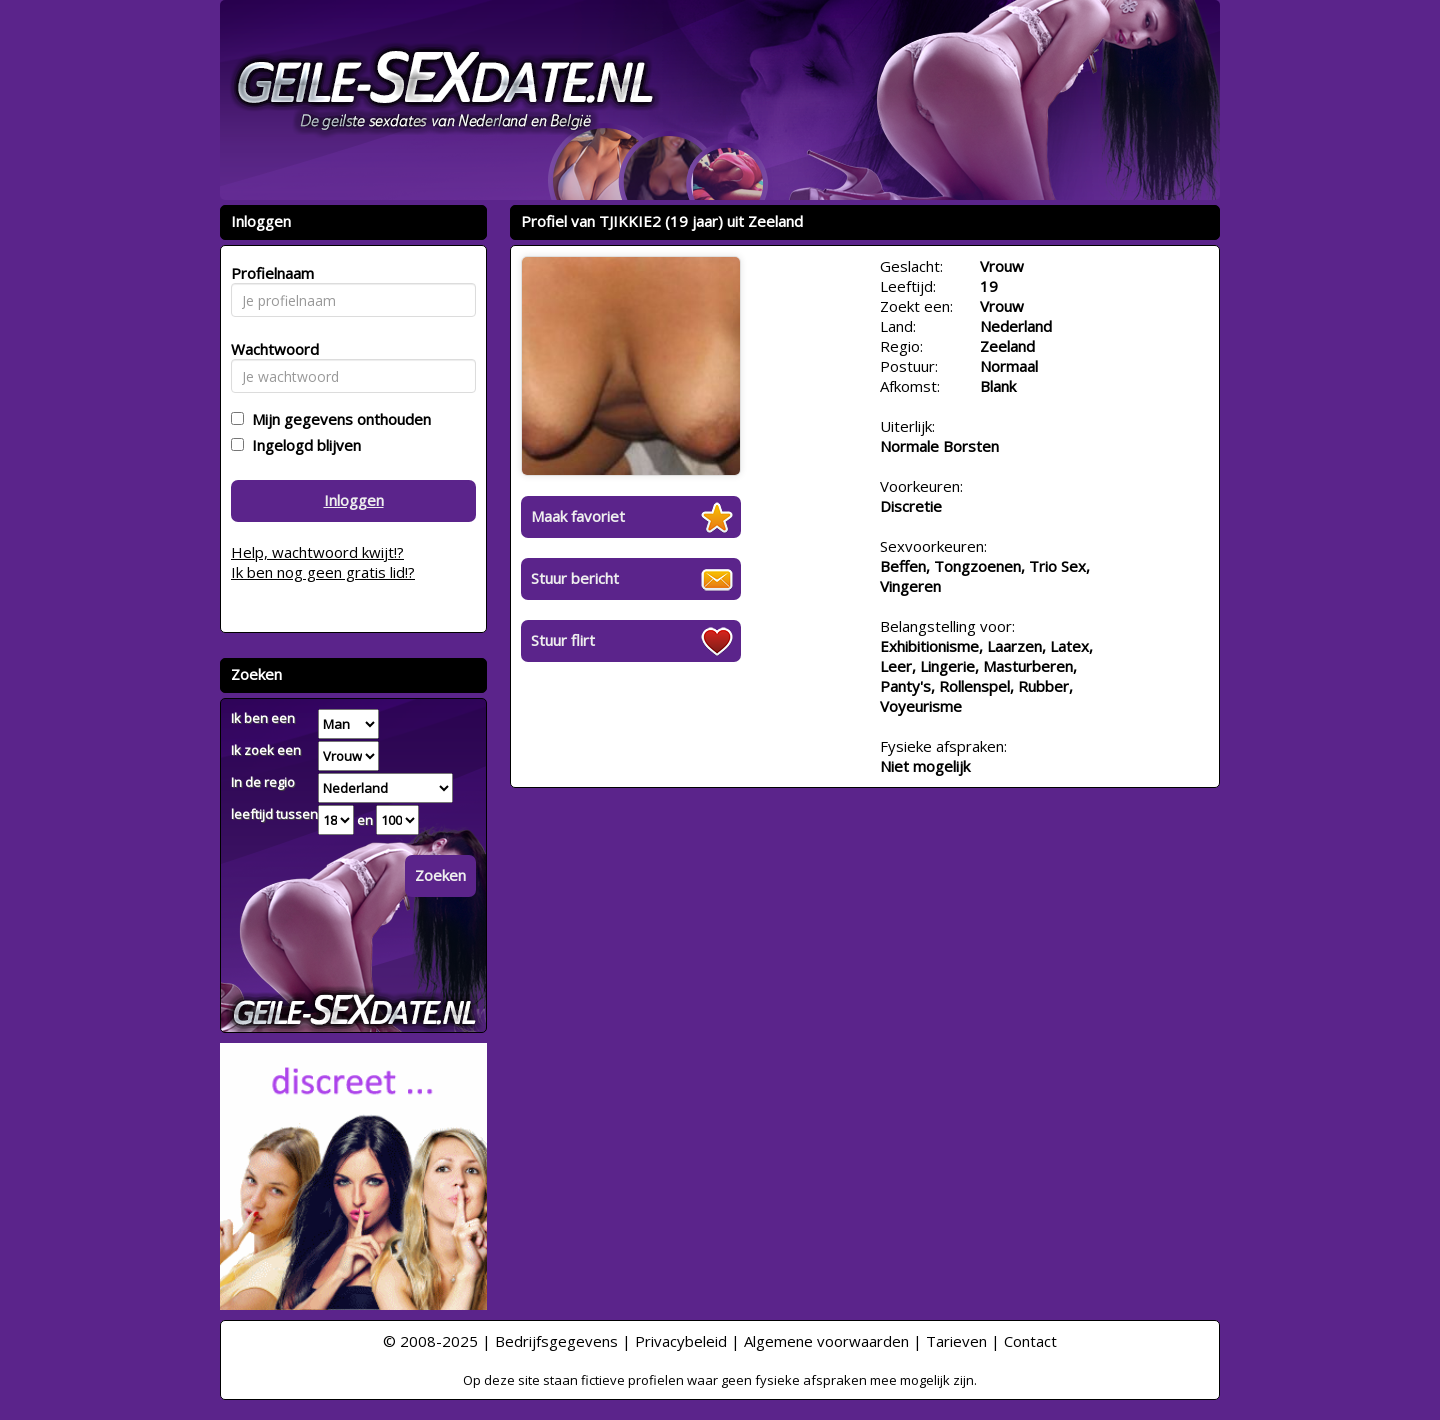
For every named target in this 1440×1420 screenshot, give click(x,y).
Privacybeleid (681, 1341)
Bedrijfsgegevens (556, 1341)
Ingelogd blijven (302, 445)
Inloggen (354, 500)
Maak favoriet (578, 516)
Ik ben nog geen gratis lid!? (323, 572)
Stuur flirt (563, 640)
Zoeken (440, 875)
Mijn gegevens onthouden (337, 419)
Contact (1030, 1341)
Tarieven (956, 1341)
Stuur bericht (575, 578)
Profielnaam (269, 273)
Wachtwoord (269, 349)
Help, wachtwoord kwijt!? (317, 552)
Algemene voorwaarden (826, 1341)
